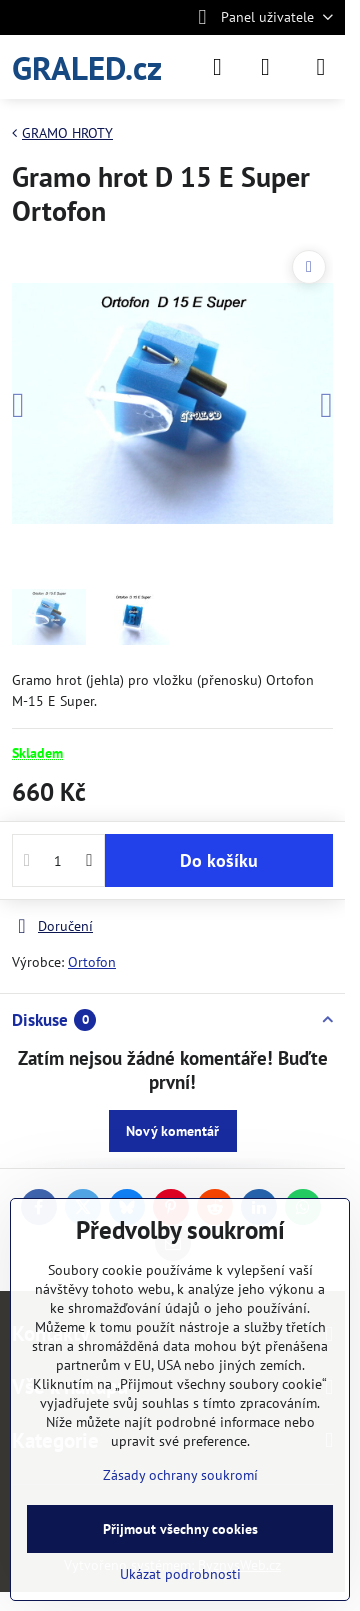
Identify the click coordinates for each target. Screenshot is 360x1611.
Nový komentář (172, 1131)
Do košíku (219, 860)
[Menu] (321, 67)
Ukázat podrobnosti (180, 1574)
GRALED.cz (87, 67)
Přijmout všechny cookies (180, 1529)
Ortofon (92, 962)
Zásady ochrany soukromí (180, 1475)
